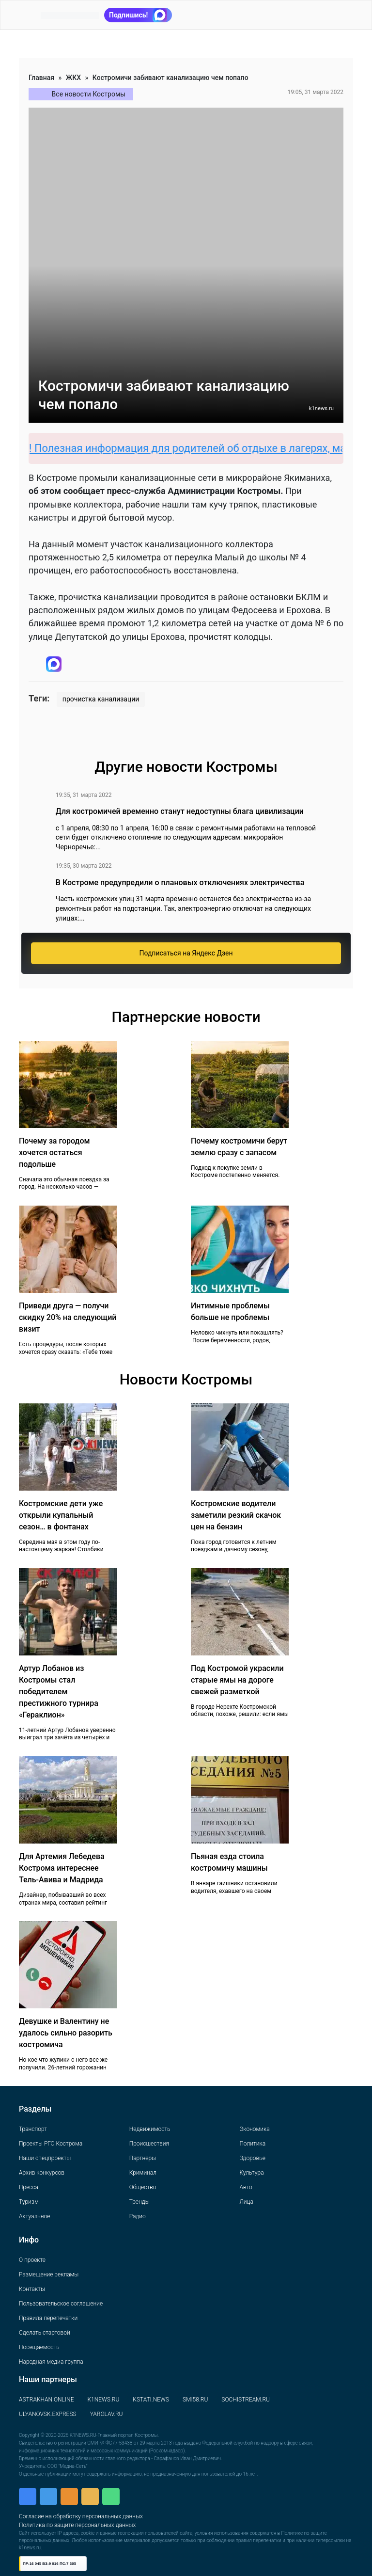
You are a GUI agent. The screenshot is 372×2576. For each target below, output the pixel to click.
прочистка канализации (101, 699)
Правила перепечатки (48, 2318)
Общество (142, 2187)
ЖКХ (73, 77)
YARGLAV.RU (106, 2414)
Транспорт (33, 2129)
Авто (245, 2187)
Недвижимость (149, 2129)
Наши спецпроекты (45, 2158)
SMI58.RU (195, 2399)
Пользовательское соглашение (61, 2303)
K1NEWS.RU (103, 2399)
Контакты (32, 2289)
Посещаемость (39, 2347)
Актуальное (34, 2216)
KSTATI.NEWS (151, 2399)
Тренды (139, 2201)
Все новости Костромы (89, 94)
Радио (137, 2216)
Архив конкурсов (41, 2172)
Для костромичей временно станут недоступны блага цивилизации (180, 811)
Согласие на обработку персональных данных (81, 2516)
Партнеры (142, 2158)
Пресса (28, 2187)
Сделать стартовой (44, 2332)
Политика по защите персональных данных (77, 2525)
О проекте (32, 2260)
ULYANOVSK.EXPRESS (48, 2414)
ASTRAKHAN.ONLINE (46, 2399)
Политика (252, 2143)
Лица (246, 2201)
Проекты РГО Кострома (50, 2143)
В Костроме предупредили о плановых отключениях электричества (180, 882)
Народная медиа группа (51, 2361)
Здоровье (252, 2158)
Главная (41, 77)
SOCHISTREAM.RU (245, 2399)
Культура (251, 2172)
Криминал (142, 2172)
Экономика (254, 2129)
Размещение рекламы (48, 2274)
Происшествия (149, 2143)
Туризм (29, 2201)
